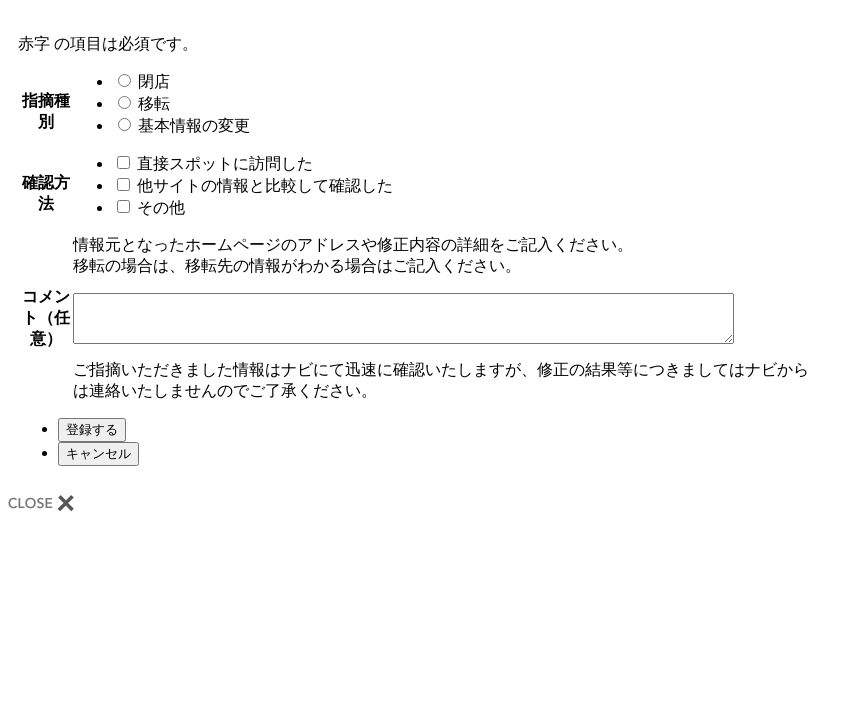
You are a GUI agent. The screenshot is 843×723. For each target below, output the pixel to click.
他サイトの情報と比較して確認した (250, 185)
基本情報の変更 (179, 125)
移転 (139, 103)
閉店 (139, 81)
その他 (146, 207)
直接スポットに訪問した (210, 163)
